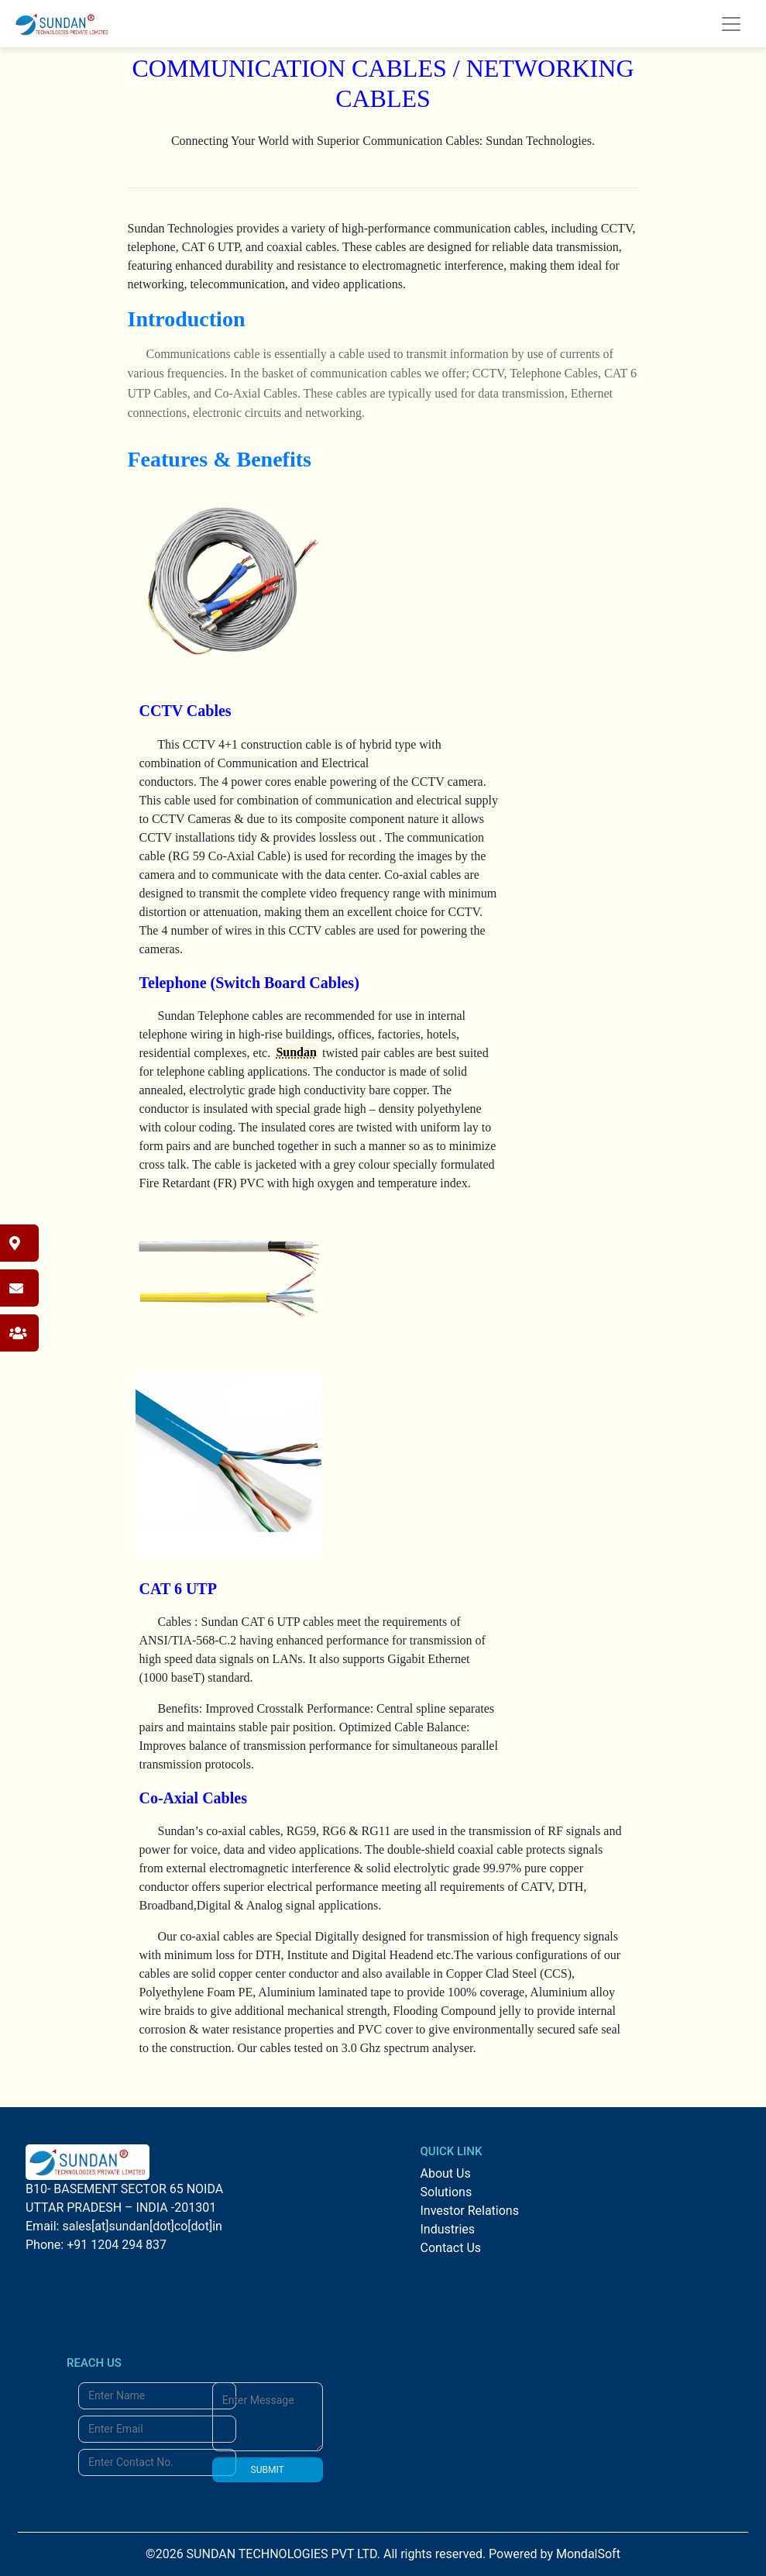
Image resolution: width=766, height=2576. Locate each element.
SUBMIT (267, 2469)
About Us (446, 2173)
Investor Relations (470, 2210)
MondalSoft (588, 2554)
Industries (448, 2229)
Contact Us (451, 2247)
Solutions (446, 2192)
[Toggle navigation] (731, 24)
